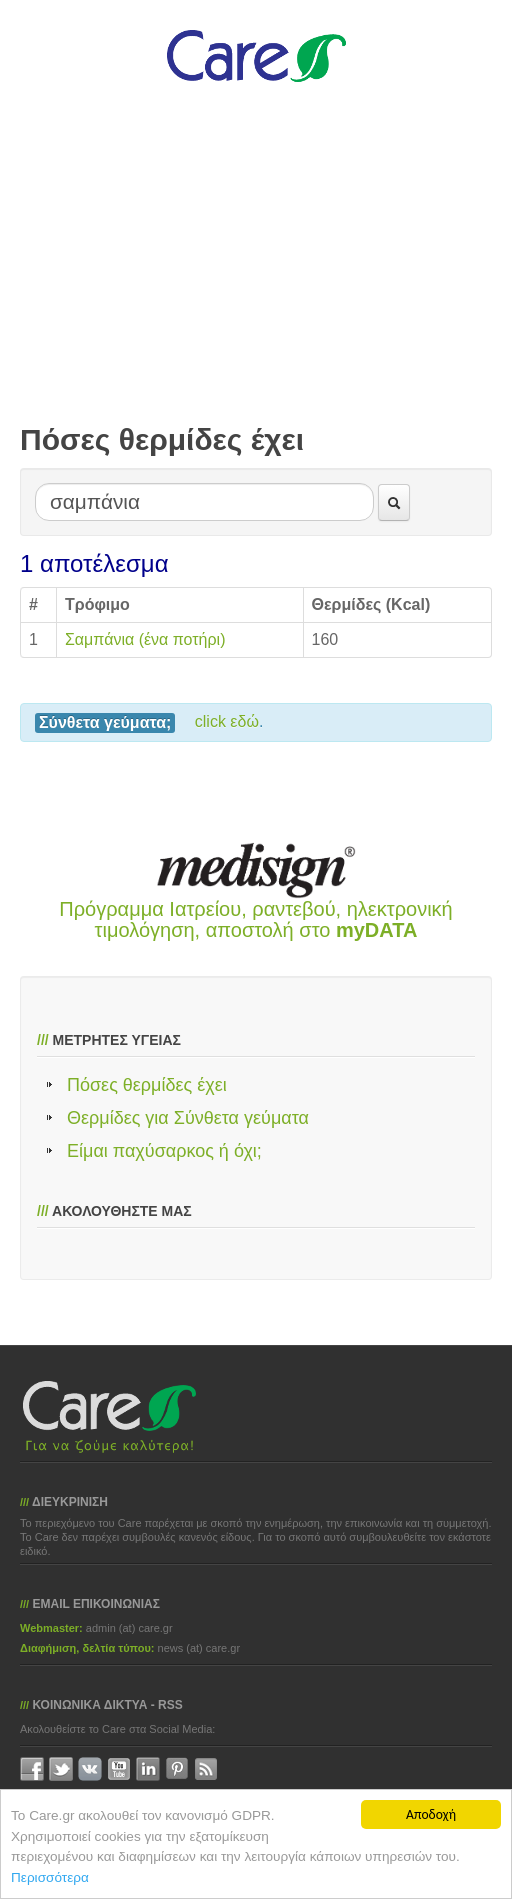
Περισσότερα (50, 1877)
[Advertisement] (256, 272)
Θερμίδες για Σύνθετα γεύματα (188, 1118)
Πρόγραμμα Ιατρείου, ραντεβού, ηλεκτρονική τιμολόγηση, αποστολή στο (255, 919)
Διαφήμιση (48, 1648)
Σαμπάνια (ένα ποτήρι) (145, 639)
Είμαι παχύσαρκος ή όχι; (164, 1151)
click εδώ (227, 721)
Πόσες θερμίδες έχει (147, 1085)
